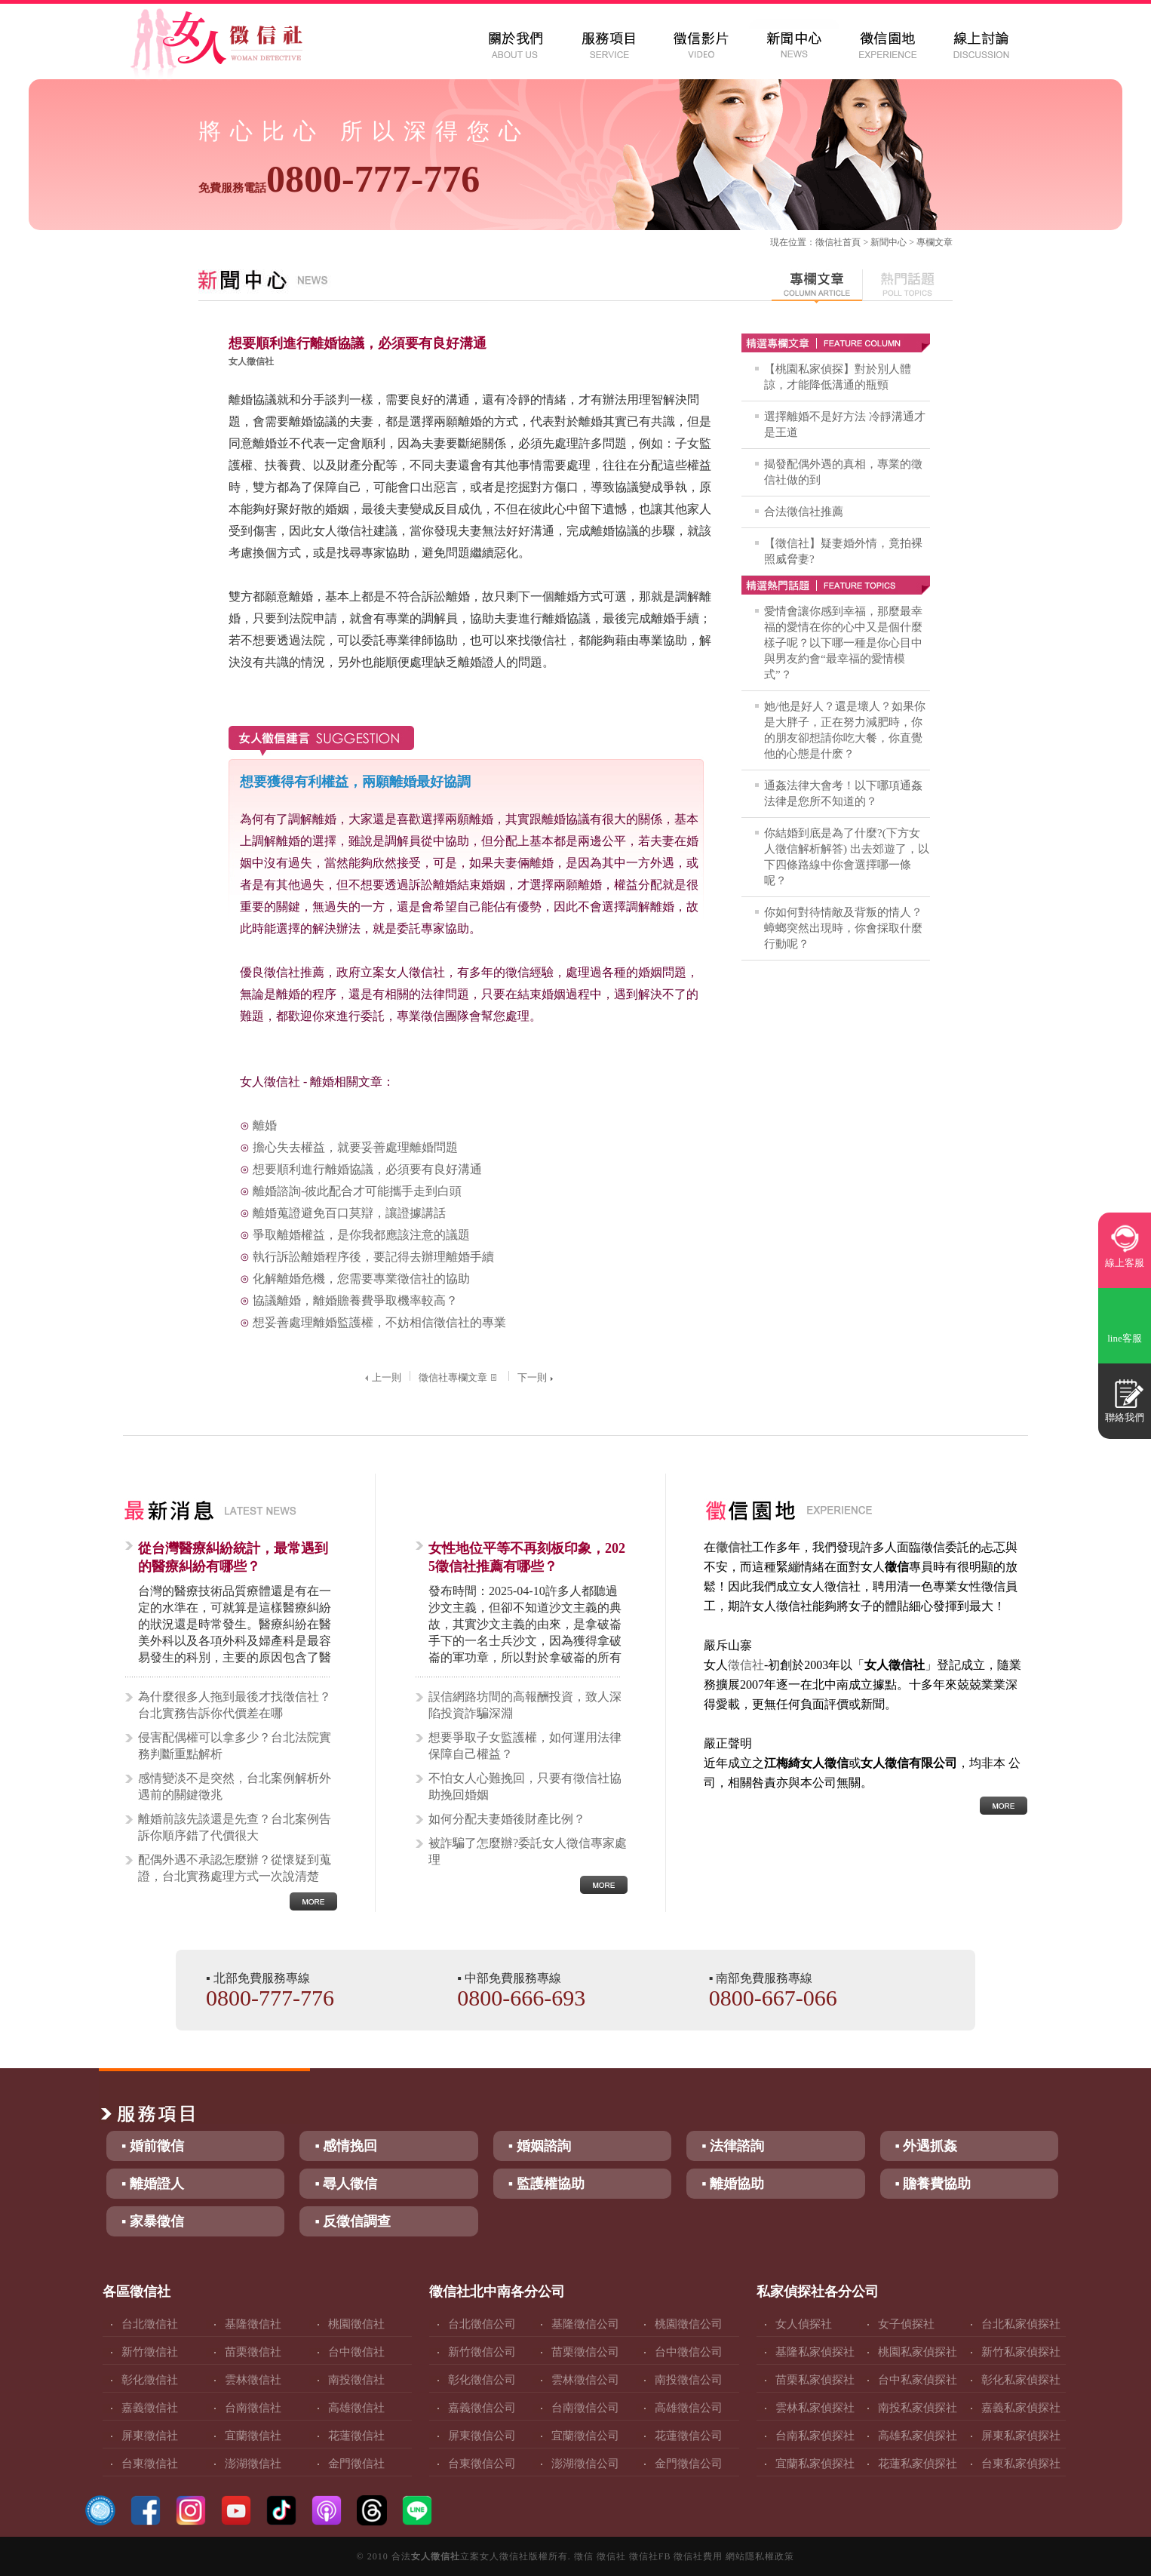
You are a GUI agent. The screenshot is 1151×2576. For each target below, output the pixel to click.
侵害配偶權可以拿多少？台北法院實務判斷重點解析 (234, 1745)
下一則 (537, 1377)
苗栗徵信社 (253, 2352)
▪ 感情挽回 (346, 2145)
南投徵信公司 (689, 2380)
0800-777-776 (339, 179)
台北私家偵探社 (1020, 2324)
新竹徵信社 (149, 2352)
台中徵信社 (356, 2352)
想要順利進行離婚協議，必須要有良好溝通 (367, 1169)
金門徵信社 (356, 2464)
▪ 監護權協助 (546, 2183)
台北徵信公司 (482, 2324)
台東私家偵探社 (1020, 2464)
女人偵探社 (803, 2324)
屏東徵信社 (149, 2436)
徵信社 (829, 242)
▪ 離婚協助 (732, 2183)
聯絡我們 (1124, 1417)
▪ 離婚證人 (152, 2183)
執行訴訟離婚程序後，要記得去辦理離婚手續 (373, 1256)
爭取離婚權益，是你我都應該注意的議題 (361, 1234)
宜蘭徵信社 (253, 2436)
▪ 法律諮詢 (732, 2145)
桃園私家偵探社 (917, 2352)
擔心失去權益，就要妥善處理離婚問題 (355, 1147)
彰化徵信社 (149, 2380)
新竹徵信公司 (482, 2352)
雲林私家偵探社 (815, 2408)
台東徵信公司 (482, 2464)
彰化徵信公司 (482, 2380)
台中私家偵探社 (917, 2380)
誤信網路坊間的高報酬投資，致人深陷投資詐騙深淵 (525, 1705)
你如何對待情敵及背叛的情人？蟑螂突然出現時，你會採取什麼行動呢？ (843, 928)
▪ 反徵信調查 (353, 2221)
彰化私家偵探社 (1020, 2380)
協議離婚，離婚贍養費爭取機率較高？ (355, 1300)
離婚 (265, 1125)
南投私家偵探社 (917, 2408)
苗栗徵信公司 (585, 2352)
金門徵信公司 (689, 2464)
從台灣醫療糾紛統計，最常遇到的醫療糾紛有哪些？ (233, 1557)
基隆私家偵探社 (815, 2352)
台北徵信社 (149, 2324)
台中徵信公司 (689, 2352)
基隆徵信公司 (585, 2324)
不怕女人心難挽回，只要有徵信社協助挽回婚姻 (525, 1786)
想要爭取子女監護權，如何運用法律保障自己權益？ (525, 1745)
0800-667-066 (773, 1997)
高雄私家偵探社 (917, 2436)
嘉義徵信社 (149, 2408)
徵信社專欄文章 (459, 1377)
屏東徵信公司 (482, 2436)
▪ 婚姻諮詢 (539, 2145)
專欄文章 (934, 242)
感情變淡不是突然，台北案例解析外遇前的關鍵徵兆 (234, 1786)
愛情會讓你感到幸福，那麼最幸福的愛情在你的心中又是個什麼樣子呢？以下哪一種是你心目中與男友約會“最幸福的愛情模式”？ (843, 643)
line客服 (1124, 1338)
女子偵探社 (906, 2324)
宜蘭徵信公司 (585, 2436)
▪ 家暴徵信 (152, 2221)
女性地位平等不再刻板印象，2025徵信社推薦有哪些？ (526, 1557)
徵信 (584, 2556)
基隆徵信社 (253, 2324)
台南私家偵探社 (815, 2436)
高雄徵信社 (356, 2408)
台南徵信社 (253, 2408)
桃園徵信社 (356, 2324)
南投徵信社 (356, 2380)
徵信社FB (650, 2556)
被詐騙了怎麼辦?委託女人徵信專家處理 (527, 1851)
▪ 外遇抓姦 (926, 2145)
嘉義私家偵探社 (1020, 2408)
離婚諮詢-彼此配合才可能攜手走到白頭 (357, 1191)
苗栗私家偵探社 (815, 2380)
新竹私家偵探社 (1020, 2352)
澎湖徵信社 (253, 2464)
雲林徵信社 (253, 2380)
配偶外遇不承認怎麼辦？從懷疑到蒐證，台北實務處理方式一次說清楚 (234, 1868)
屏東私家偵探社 (1020, 2436)
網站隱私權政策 (760, 2556)
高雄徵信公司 (689, 2408)
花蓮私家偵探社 (917, 2464)
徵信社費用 (698, 2556)
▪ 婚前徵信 (152, 2145)
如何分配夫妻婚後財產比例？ (506, 1818)
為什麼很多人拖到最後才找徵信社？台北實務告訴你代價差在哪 (234, 1705)
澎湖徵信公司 (585, 2464)
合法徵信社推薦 (803, 512)
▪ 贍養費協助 (933, 2183)
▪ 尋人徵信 (346, 2183)
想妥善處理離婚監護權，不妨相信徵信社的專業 (379, 1322)
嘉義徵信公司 (482, 2408)
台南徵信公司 (585, 2408)
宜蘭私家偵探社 (815, 2464)
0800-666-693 (521, 1997)
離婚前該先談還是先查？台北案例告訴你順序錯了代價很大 (234, 1827)
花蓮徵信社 (356, 2436)
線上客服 (1124, 1262)
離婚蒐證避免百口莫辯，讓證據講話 (349, 1213)
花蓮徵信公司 (689, 2436)
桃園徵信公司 (689, 2324)
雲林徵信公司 (585, 2380)
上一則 (381, 1377)
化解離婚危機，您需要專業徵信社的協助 (361, 1278)
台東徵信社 (149, 2464)
